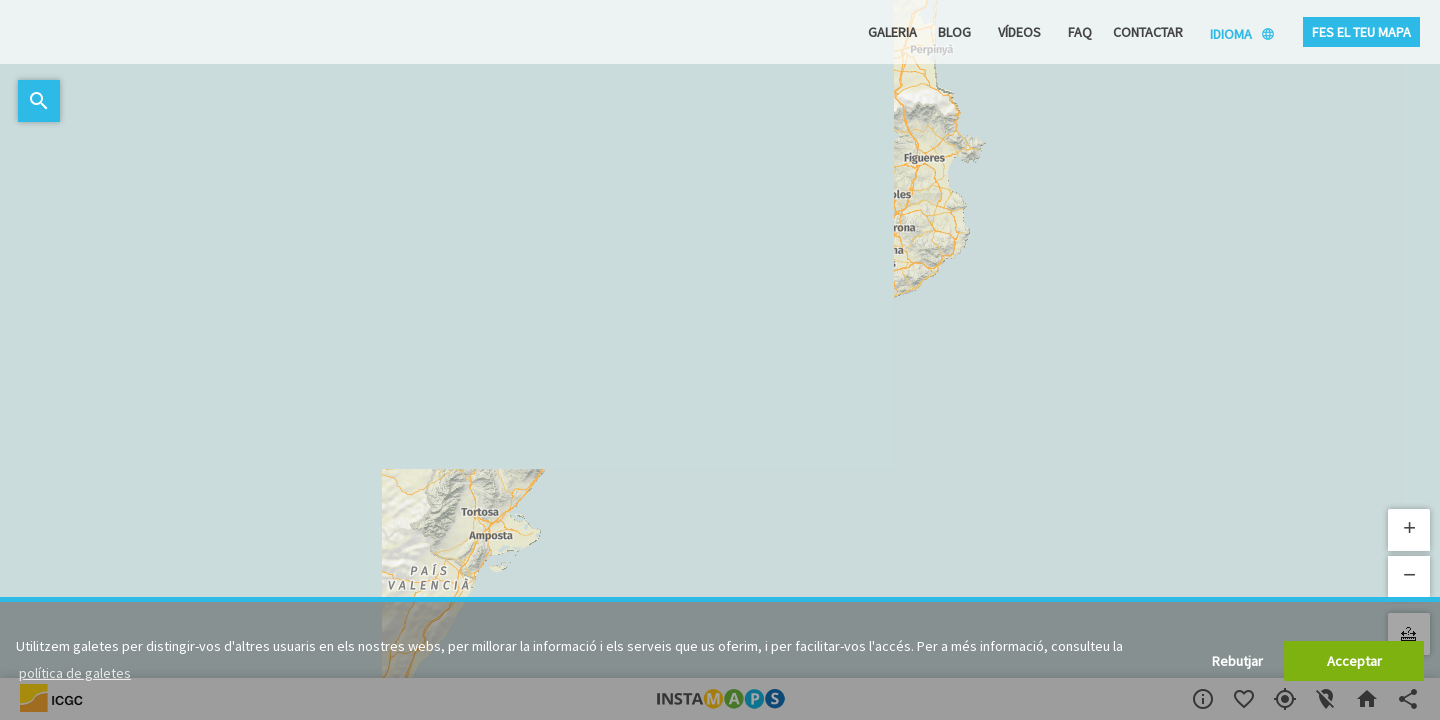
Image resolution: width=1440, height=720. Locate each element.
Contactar (1148, 32)
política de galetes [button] (75, 673)
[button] (1409, 530)
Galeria (892, 32)
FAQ (1080, 32)
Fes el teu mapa (1361, 32)
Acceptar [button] (1354, 661)
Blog (954, 32)
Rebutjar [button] (1237, 661)
